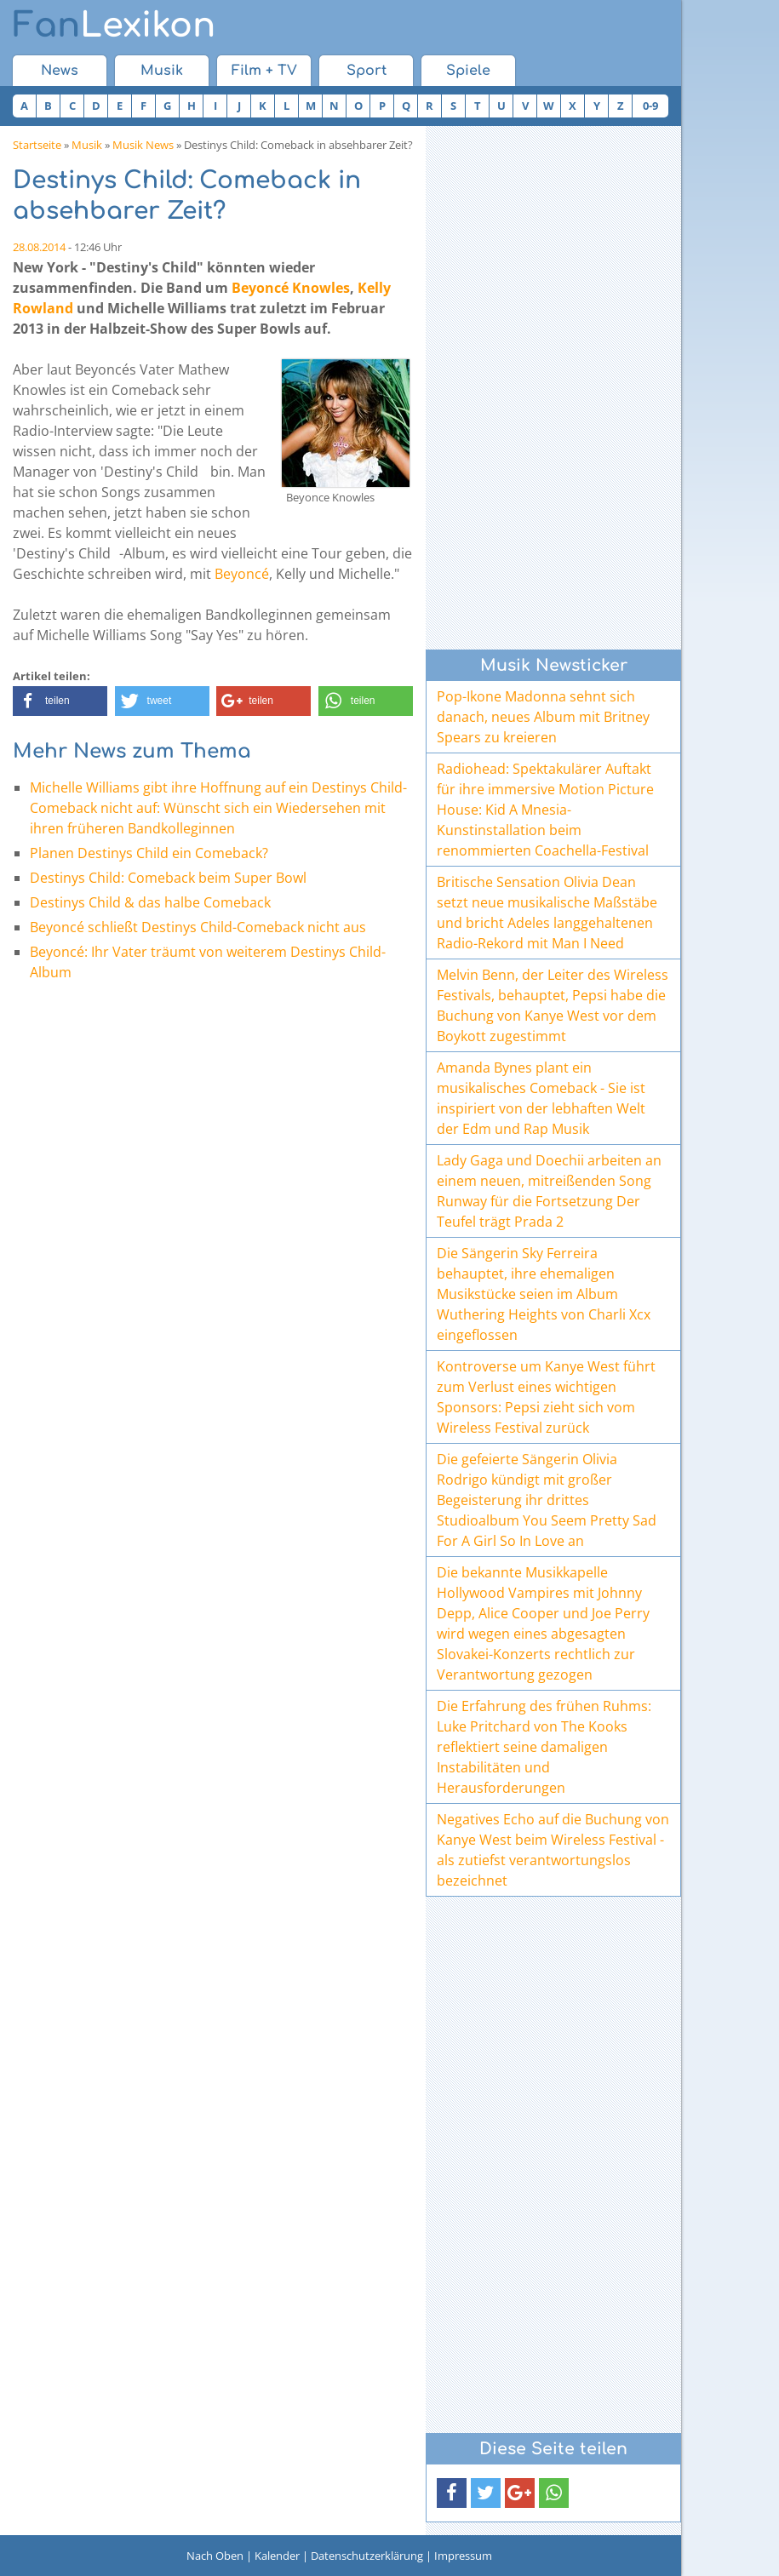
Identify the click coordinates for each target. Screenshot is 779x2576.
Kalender (277, 2555)
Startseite (37, 144)
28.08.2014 (39, 247)
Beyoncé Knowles (291, 287)
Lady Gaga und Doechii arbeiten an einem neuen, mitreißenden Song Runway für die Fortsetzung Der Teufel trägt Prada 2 (549, 1191)
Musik (161, 70)
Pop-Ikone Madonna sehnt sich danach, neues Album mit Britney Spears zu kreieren (543, 717)
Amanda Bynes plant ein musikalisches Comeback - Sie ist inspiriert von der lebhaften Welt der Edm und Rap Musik (541, 1098)
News (59, 70)
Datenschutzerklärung (367, 2555)
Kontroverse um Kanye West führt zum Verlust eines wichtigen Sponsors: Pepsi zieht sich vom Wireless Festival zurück (546, 1397)
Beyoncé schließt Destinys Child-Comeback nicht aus (198, 927)
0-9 (650, 105)
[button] (60, 701)
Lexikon (114, 25)
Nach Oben (214, 2555)
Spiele (468, 70)
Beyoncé (242, 573)
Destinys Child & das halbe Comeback (150, 902)
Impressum (463, 2555)
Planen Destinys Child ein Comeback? (149, 853)
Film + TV (264, 70)
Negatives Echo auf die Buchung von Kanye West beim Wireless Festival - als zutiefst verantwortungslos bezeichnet (553, 1850)
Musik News (143, 144)
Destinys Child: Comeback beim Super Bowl (168, 877)
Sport (367, 70)
